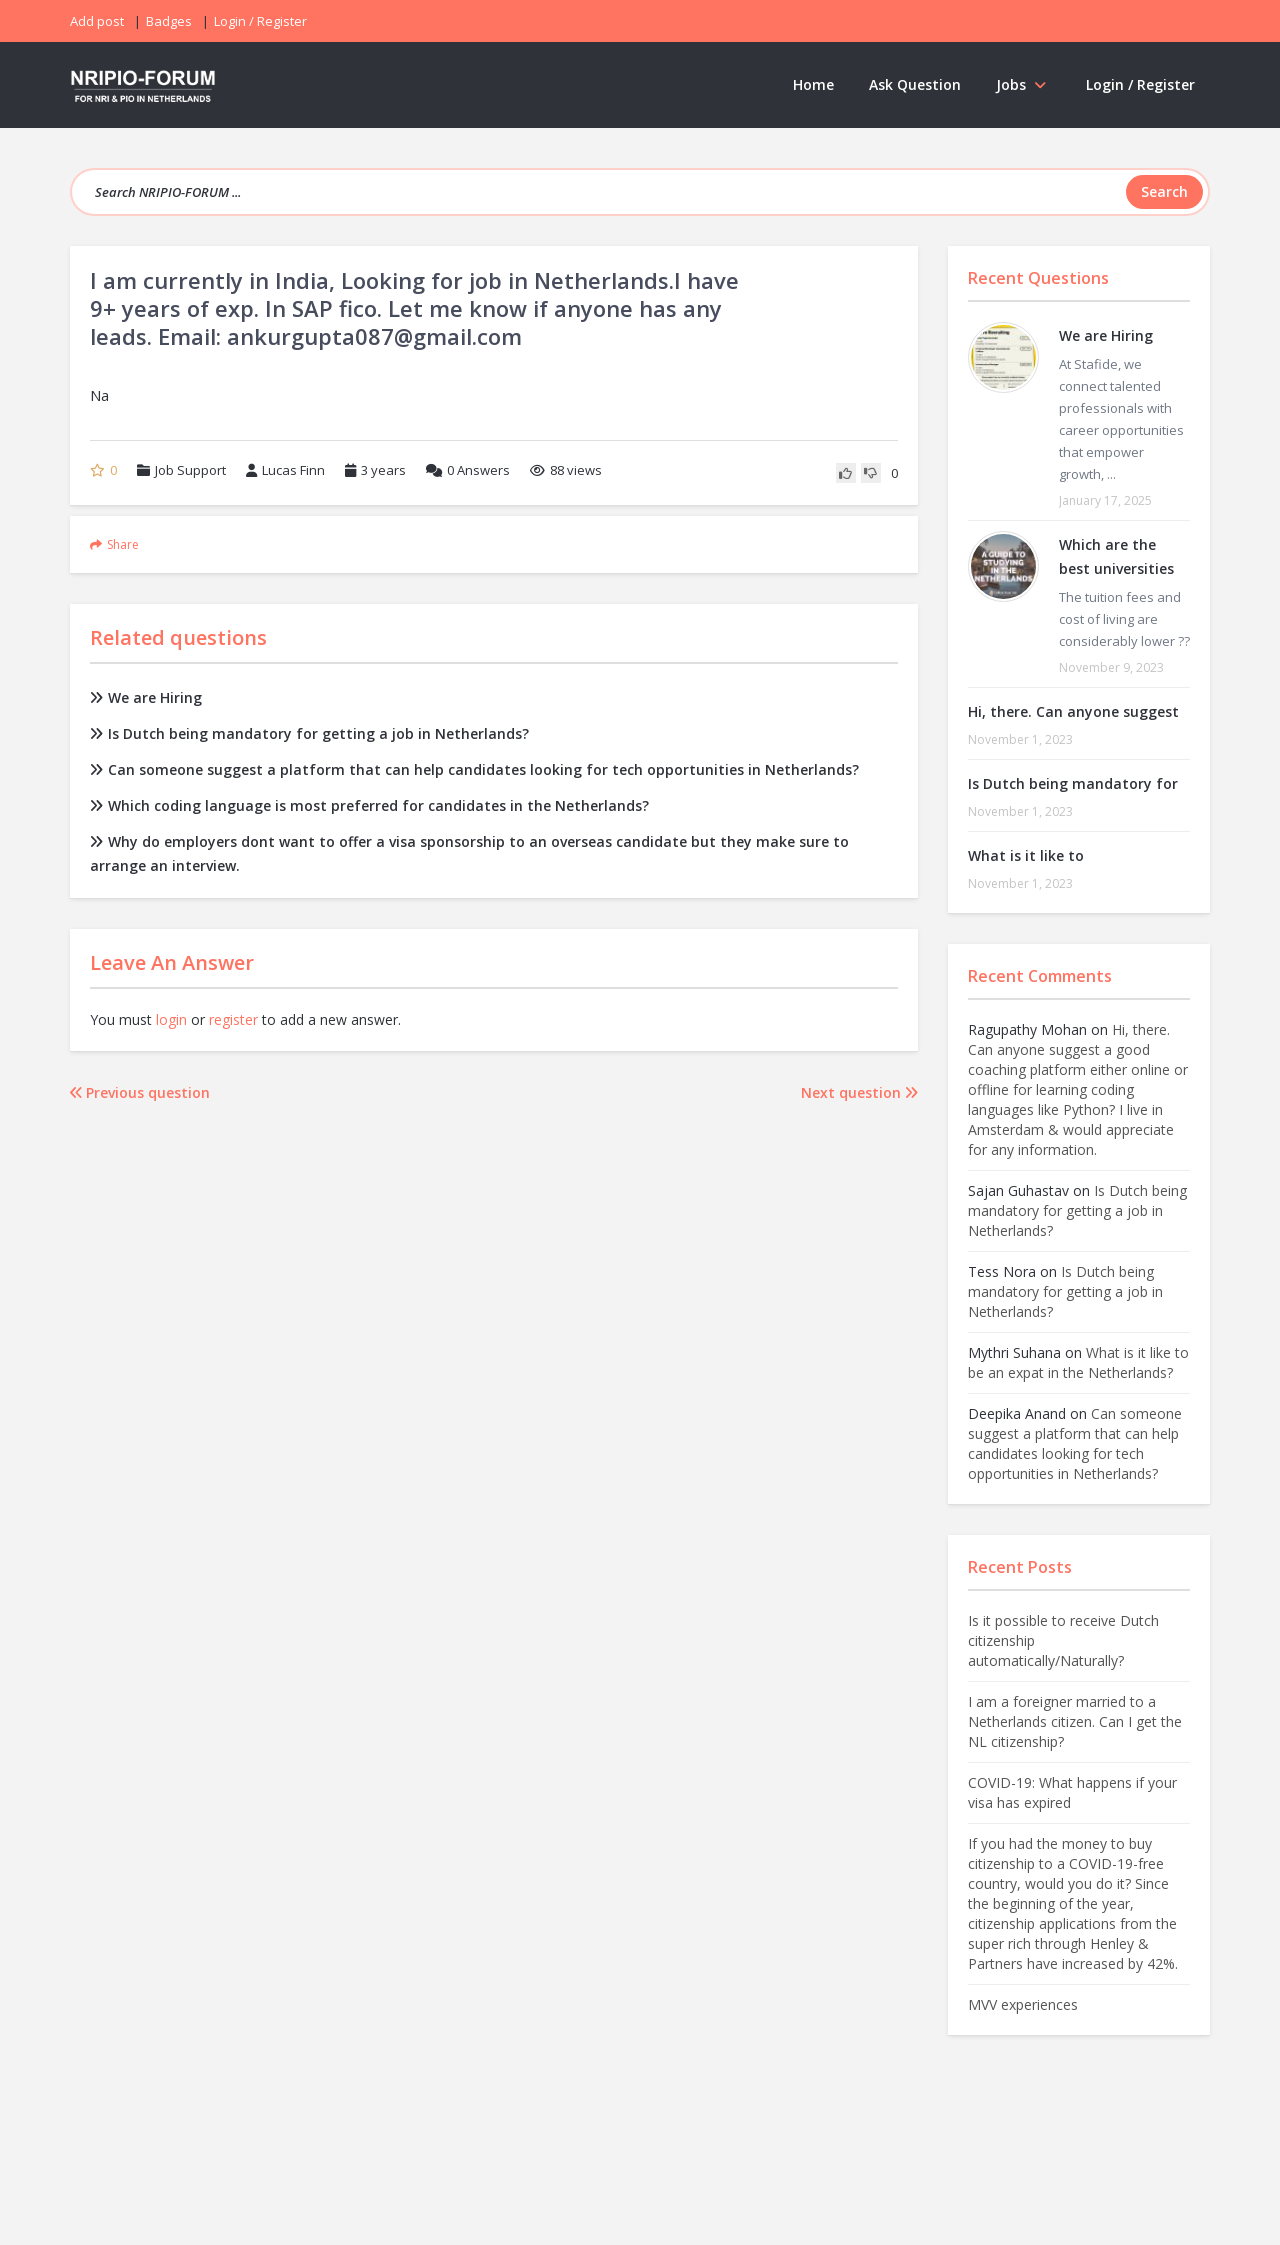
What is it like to (1026, 855)
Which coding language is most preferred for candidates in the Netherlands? (369, 805)
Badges (169, 21)
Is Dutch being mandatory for (1073, 783)
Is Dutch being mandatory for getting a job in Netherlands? (309, 733)
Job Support (190, 470)
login (171, 1019)
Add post (97, 21)
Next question (859, 1092)
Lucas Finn (285, 470)
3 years (383, 470)
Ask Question (915, 84)
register (233, 1019)
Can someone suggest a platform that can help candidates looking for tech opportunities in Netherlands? (474, 769)
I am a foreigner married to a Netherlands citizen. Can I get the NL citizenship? (1075, 1721)
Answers (468, 470)
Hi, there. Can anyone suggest (1073, 711)
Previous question (140, 1092)
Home (813, 84)
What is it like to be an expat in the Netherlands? (1078, 1362)
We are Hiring (146, 697)
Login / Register (1140, 84)
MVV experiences (1023, 2004)
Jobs (1023, 84)
